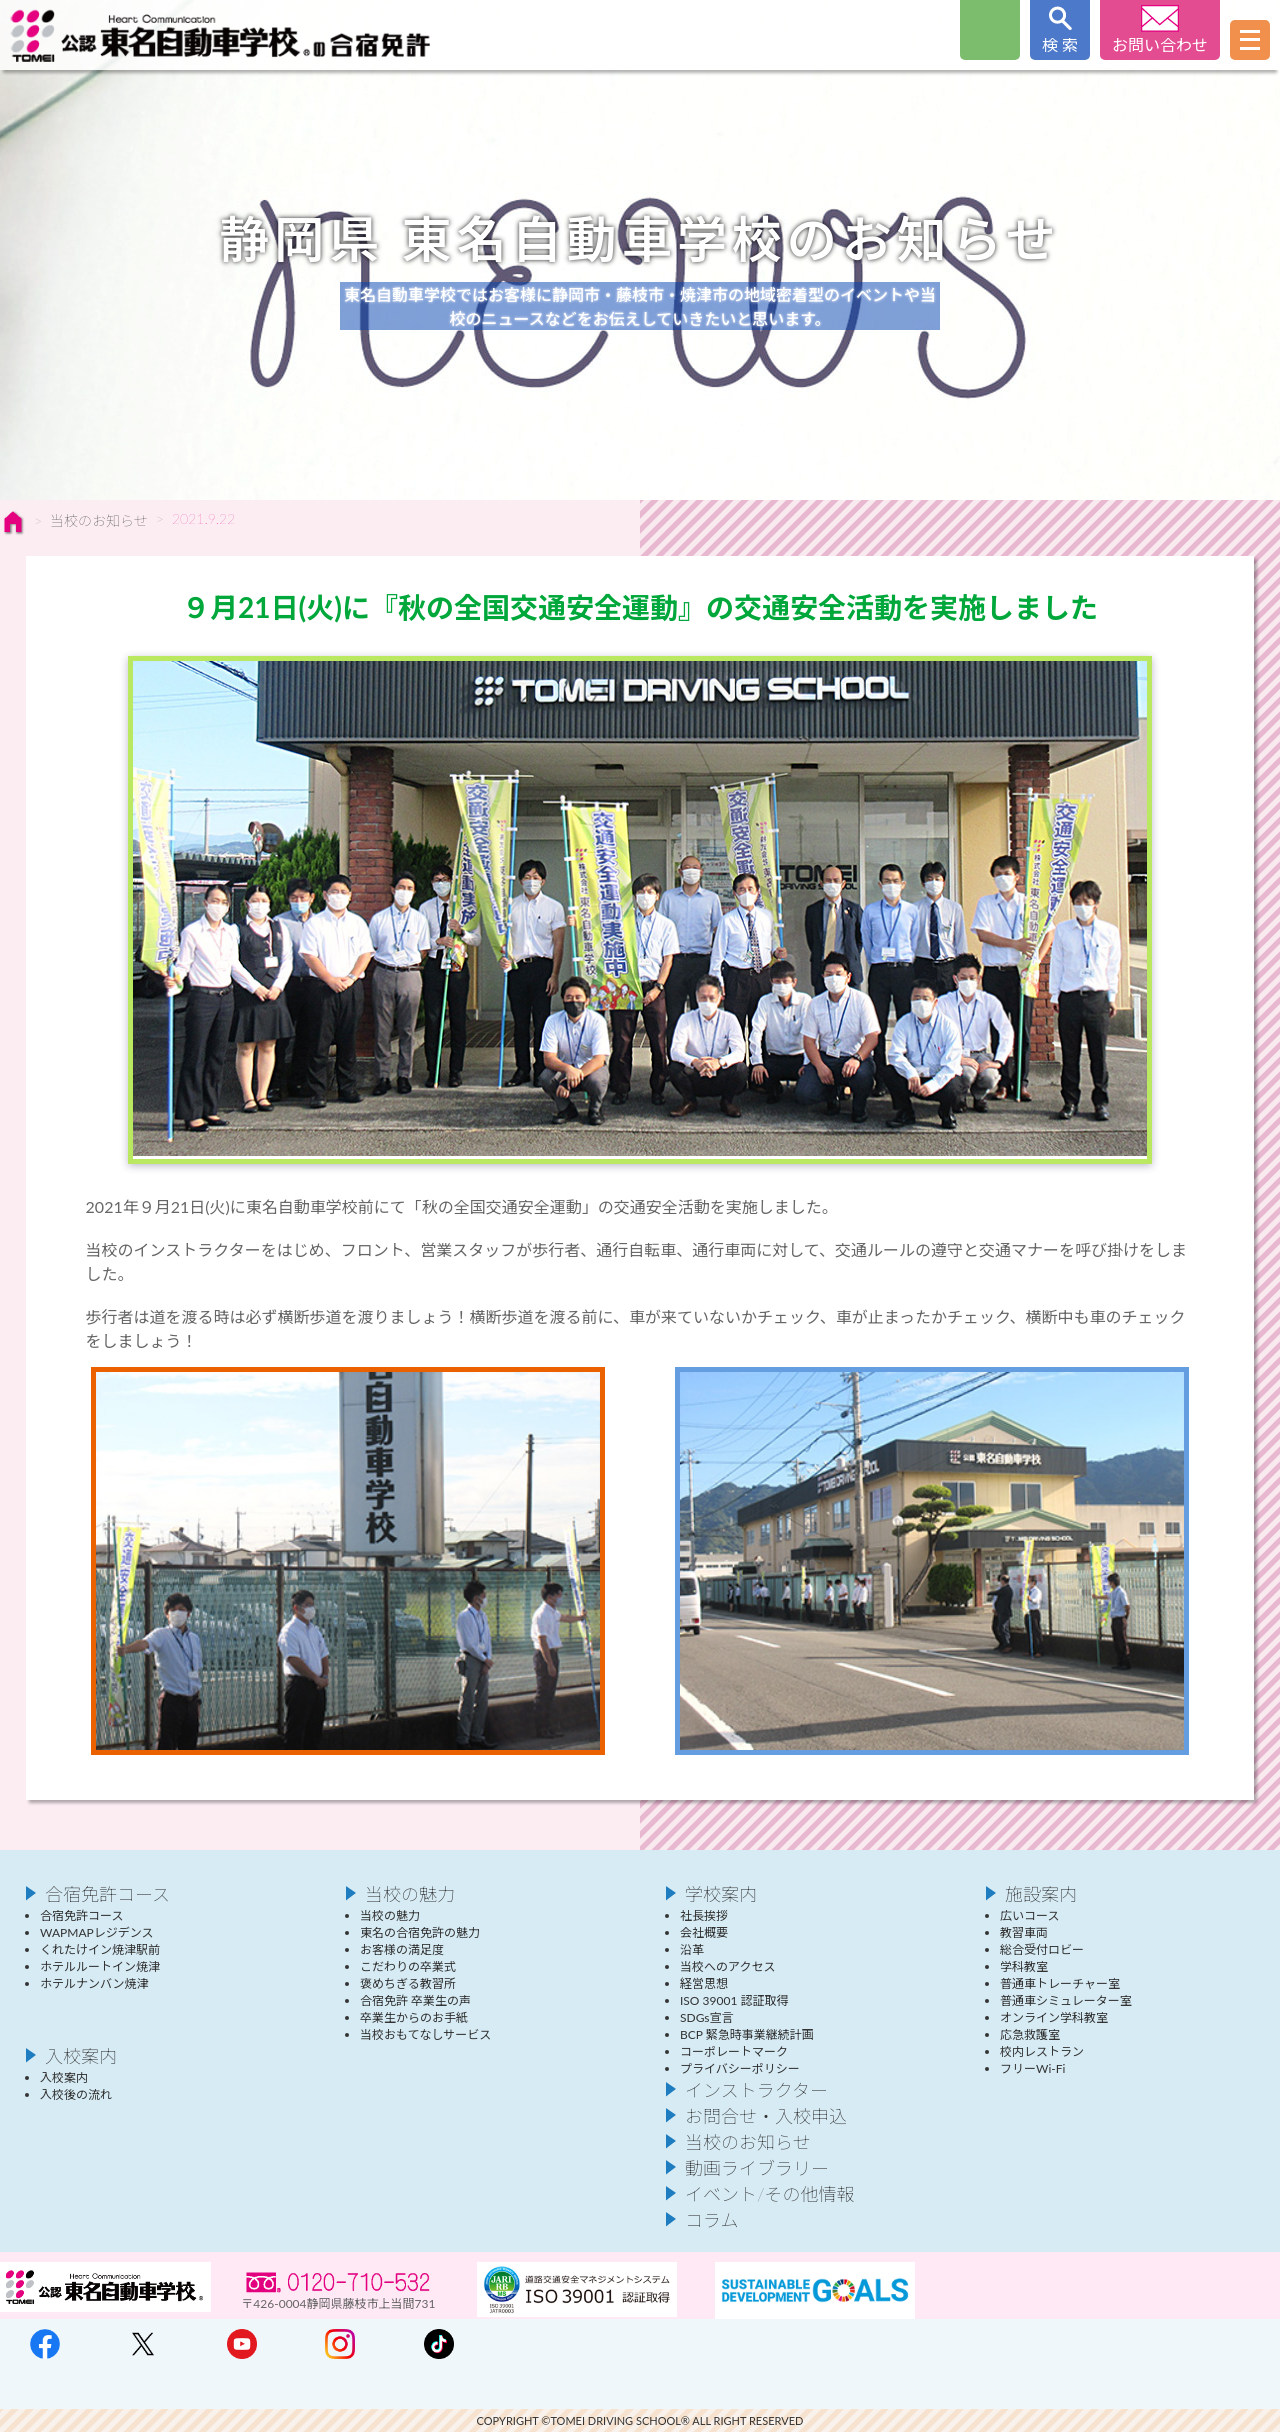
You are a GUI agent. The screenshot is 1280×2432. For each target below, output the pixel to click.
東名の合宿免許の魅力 (420, 1932)
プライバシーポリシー (740, 2068)
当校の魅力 (410, 1894)
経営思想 (704, 1983)
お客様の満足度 (402, 1949)
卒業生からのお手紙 (414, 2017)
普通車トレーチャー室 (1060, 1983)
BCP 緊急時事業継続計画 (747, 2034)
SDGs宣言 (707, 2017)
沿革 (692, 1949)
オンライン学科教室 (1054, 2017)
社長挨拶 (704, 1915)
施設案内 (1041, 1894)
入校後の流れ (76, 2094)
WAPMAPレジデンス (96, 1932)
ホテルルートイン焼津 (100, 1966)
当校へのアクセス (727, 1966)
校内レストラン (1042, 2051)
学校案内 (721, 1894)
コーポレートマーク (734, 2051)
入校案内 (81, 2056)
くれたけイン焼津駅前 (100, 1949)
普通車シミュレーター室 (1066, 2000)
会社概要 (704, 1932)
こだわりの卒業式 (408, 1966)
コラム (711, 2220)
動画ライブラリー (757, 2168)
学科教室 (1024, 1966)
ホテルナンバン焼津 (94, 1983)
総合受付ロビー (1042, 1949)
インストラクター (756, 2090)
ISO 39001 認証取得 (734, 2000)
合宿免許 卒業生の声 (415, 2000)
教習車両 (1024, 1932)
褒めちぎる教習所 (408, 1983)
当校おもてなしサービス (425, 2034)
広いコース (1029, 1915)
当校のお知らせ (99, 520)
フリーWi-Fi (1032, 2068)
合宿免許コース (107, 1894)
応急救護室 (1030, 2034)
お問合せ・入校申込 (766, 2116)
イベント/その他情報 (770, 2194)
